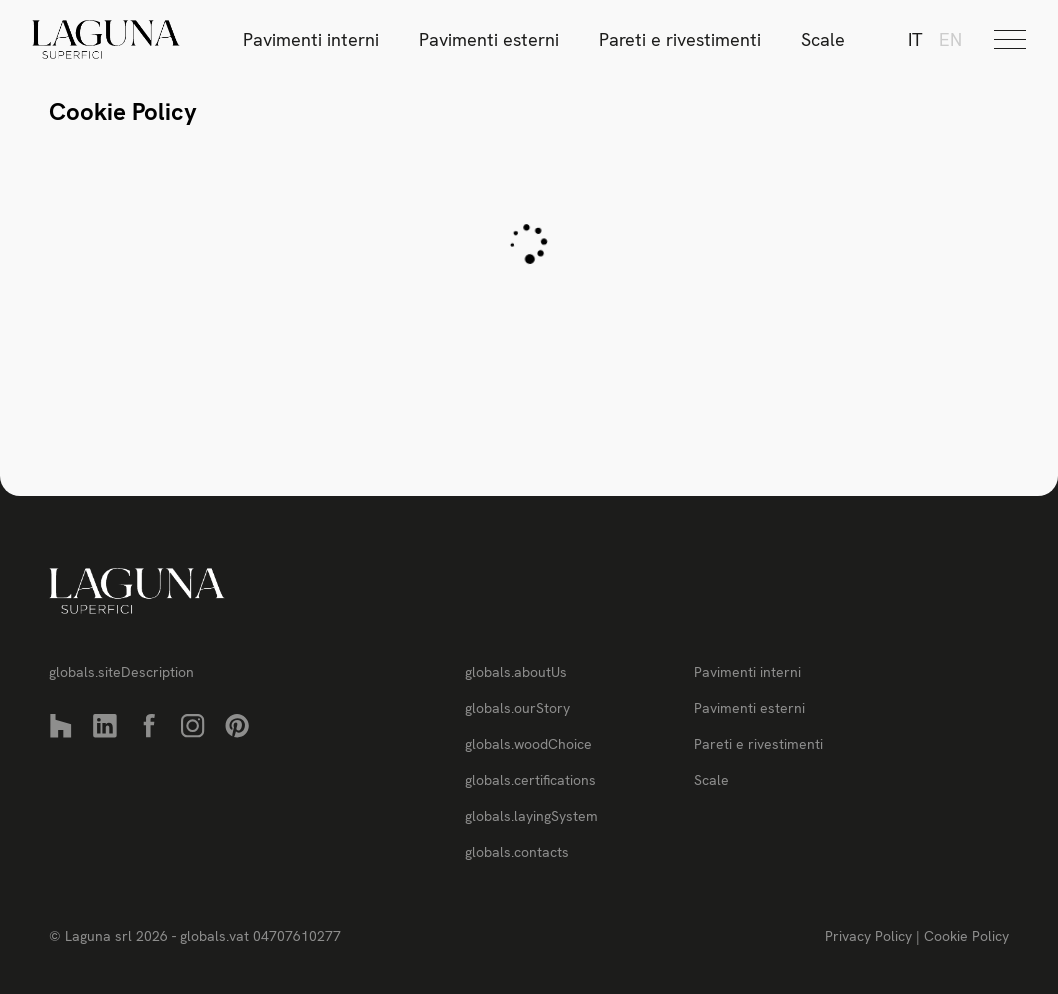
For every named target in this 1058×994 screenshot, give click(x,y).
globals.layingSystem (531, 816)
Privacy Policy (870, 936)
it (915, 39)
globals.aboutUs (516, 672)
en (950, 39)
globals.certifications (530, 780)
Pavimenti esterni (489, 39)
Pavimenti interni (311, 39)
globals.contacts (517, 852)
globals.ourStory (517, 708)
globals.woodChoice (528, 744)
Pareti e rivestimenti (680, 39)
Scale (823, 39)
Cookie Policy (966, 936)
